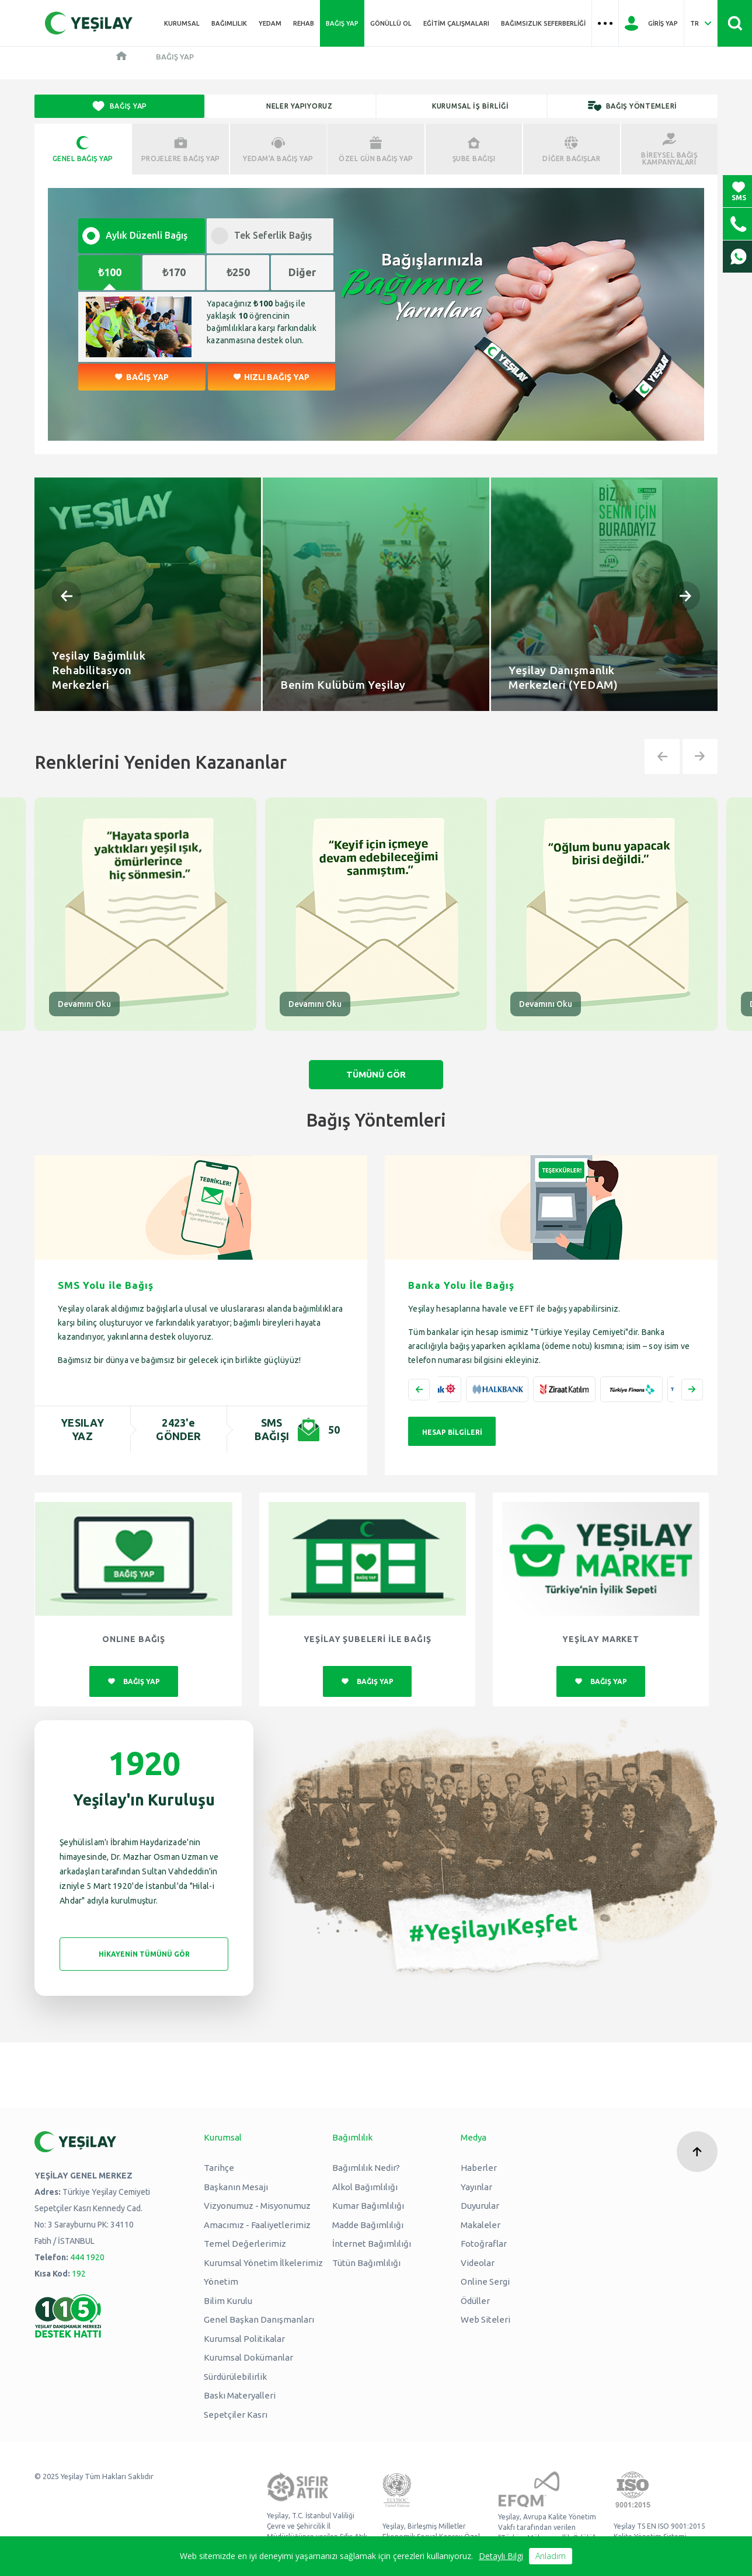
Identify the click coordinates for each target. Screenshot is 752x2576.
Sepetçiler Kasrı (235, 2415)
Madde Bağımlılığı (367, 2225)
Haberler (479, 2168)
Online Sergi (485, 2281)
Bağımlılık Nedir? (366, 2168)
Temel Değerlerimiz (245, 2244)
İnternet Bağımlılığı (371, 2244)
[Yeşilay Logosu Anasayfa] (89, 23)
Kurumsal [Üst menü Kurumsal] (182, 23)
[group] (145, 914)
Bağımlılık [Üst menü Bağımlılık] (229, 23)
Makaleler (480, 2225)
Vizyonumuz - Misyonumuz (257, 2206)
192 (79, 2273)
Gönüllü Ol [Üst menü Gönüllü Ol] (391, 23)
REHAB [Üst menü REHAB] (303, 23)
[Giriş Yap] (651, 23)
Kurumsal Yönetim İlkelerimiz (263, 2263)
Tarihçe (219, 2168)
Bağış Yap (175, 57)
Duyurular (480, 2206)
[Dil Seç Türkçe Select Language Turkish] (700, 23)
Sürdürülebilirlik (235, 2377)
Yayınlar (476, 2187)
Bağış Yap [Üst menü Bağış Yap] (342, 23)
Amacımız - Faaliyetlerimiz (257, 2225)
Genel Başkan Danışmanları (259, 2319)
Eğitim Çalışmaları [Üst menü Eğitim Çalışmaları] (456, 23)
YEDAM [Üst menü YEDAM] (270, 23)
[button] (66, 596)
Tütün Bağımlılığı (366, 2263)
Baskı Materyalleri (240, 2395)
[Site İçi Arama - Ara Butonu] (735, 23)
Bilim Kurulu (228, 2301)
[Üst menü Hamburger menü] (605, 23)
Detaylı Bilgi (501, 2556)
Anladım (550, 2555)
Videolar (478, 2263)
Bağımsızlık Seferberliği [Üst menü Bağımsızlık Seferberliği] (543, 23)
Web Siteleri (485, 2319)
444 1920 (87, 2257)
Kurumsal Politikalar (244, 2339)
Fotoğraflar (484, 2244)
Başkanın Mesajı (236, 2187)
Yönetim (221, 2281)
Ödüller (475, 2301)
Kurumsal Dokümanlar (248, 2357)
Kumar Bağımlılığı (368, 2206)
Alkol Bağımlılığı (365, 2187)
